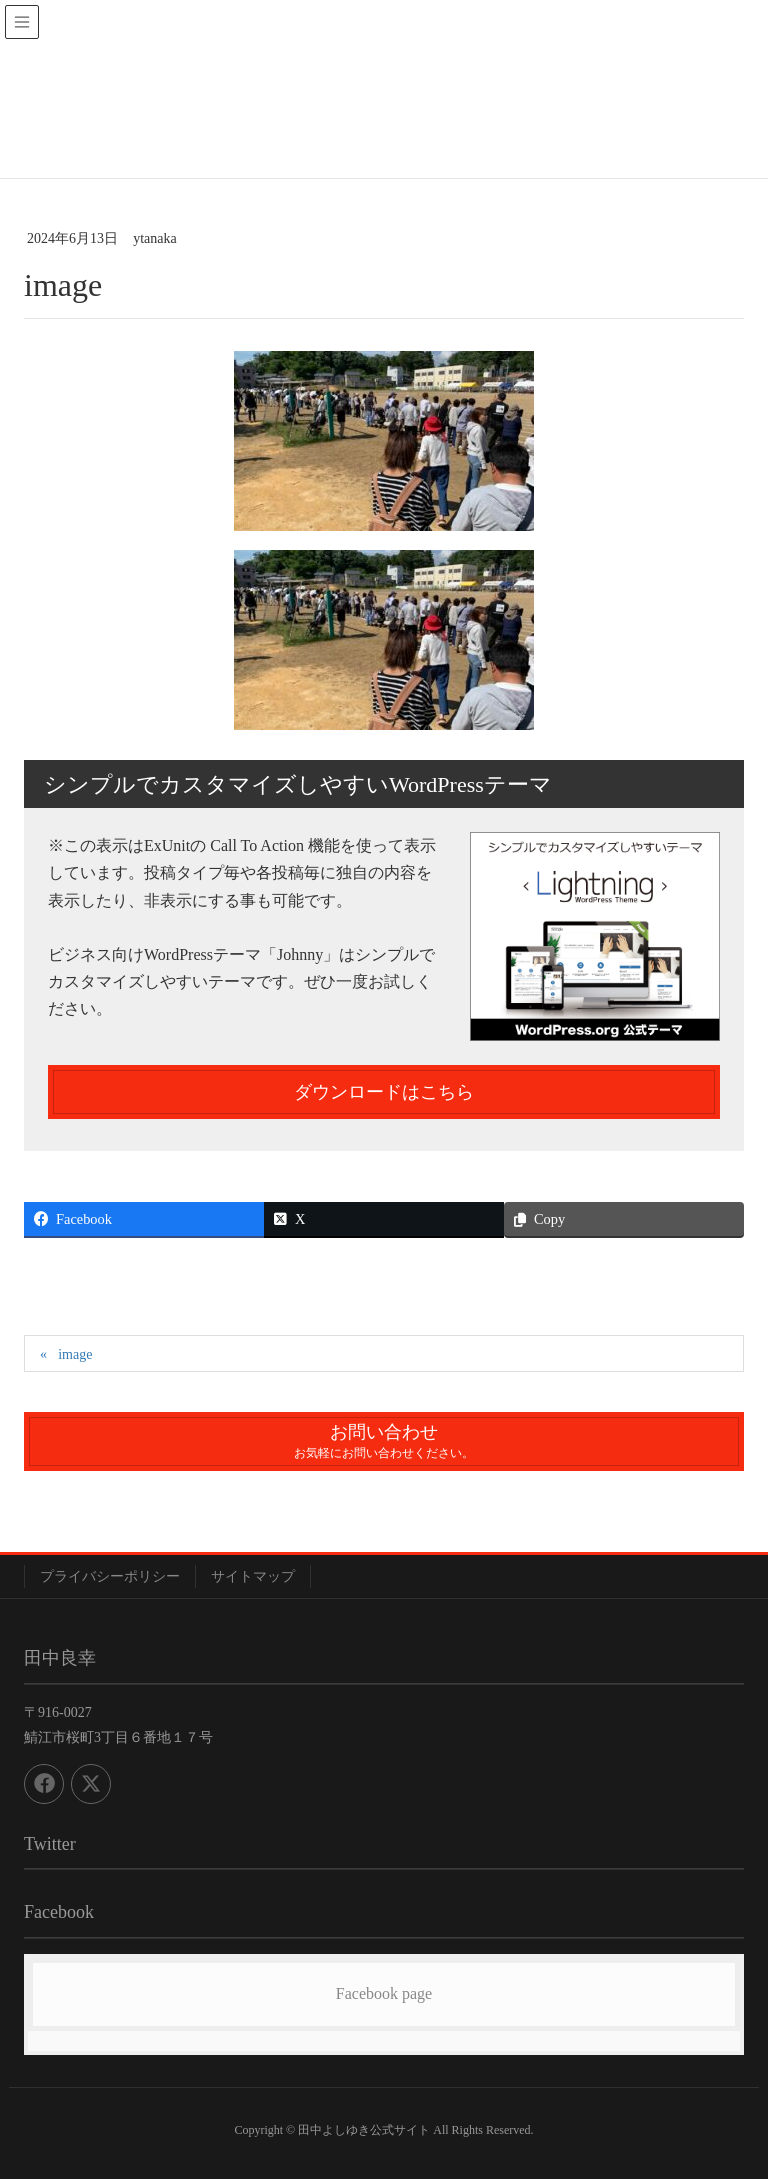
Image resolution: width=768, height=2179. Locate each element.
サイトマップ (253, 1576)
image (75, 1354)
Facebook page (384, 1993)
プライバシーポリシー (110, 1576)
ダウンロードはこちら (384, 1092)
